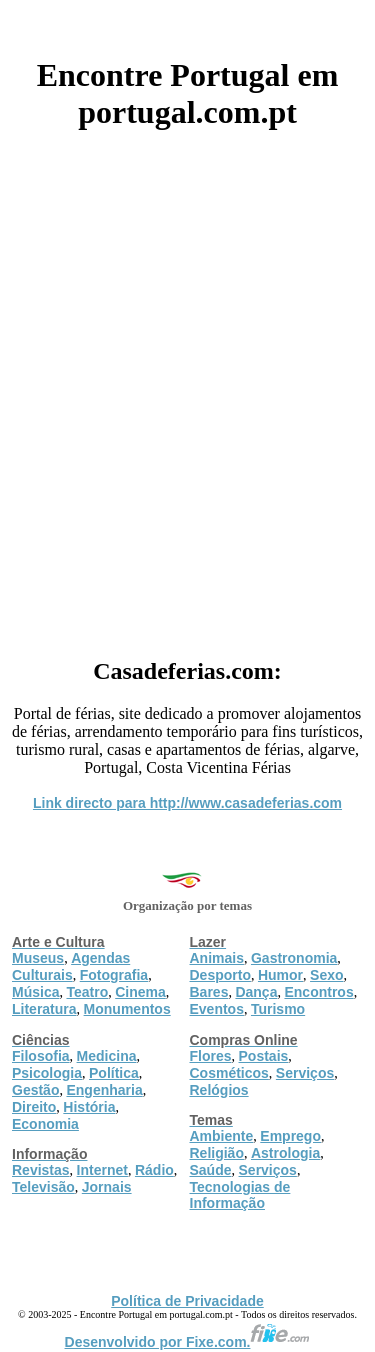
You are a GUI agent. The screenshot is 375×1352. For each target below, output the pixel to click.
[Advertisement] (187, 386)
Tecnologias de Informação (240, 1195)
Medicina (107, 1056)
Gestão (35, 1090)
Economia (45, 1124)
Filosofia (41, 1056)
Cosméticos (229, 1073)
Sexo (326, 975)
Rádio (154, 1170)
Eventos (217, 1009)
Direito (34, 1107)
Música (35, 992)
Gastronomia (294, 958)
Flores (211, 1056)
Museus (38, 958)
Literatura (44, 1009)
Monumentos (127, 1009)
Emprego (290, 1136)
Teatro (87, 992)
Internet (102, 1170)
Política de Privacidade (187, 1301)
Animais (217, 958)
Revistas (41, 1170)
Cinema (140, 992)
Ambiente (222, 1136)
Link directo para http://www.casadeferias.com (187, 803)
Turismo (278, 1009)
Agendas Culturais (71, 966)
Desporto (220, 975)
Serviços (305, 1073)
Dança (256, 992)
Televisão (43, 1187)
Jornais (107, 1187)
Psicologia (47, 1073)
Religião (217, 1153)
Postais (264, 1056)
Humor (280, 975)
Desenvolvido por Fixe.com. (188, 1342)
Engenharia (104, 1090)
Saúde (211, 1170)
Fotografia (114, 975)
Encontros (318, 992)
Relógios (219, 1090)
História (89, 1107)
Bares (209, 992)
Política (114, 1073)
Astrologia (285, 1153)
